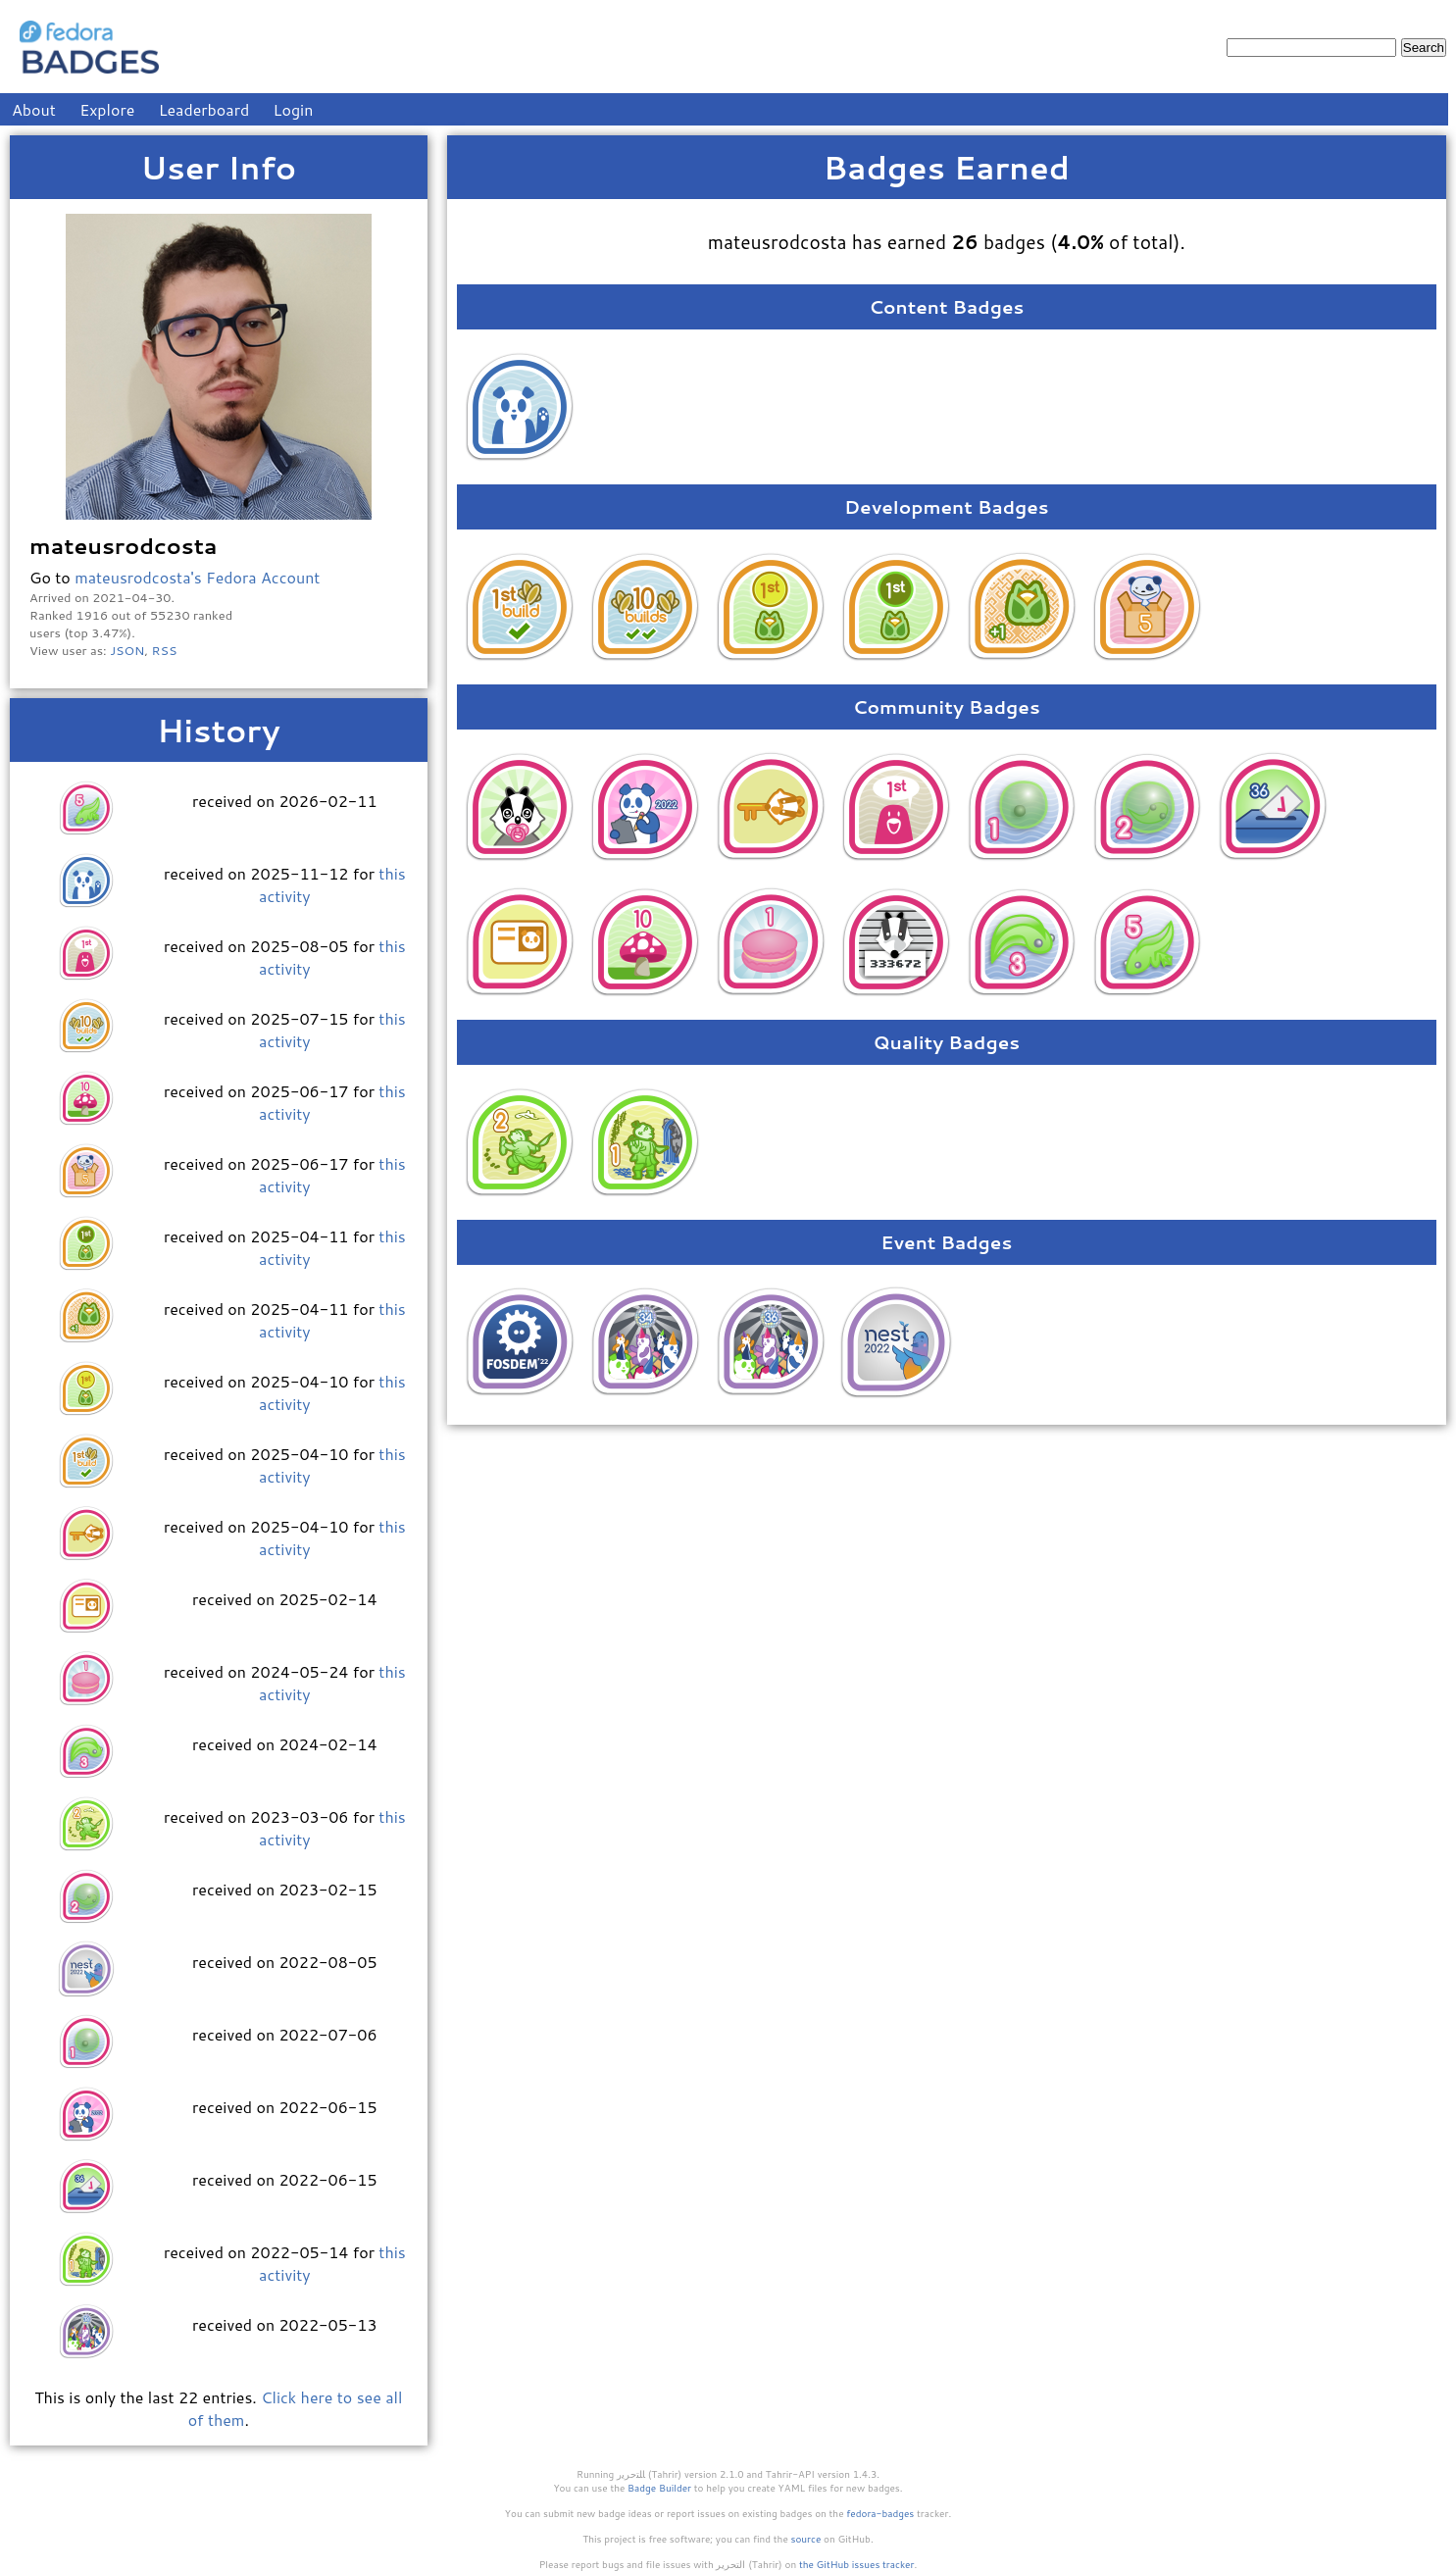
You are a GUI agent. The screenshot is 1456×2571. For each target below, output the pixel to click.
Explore (106, 109)
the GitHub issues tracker (857, 2564)
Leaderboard (204, 109)
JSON (127, 650)
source (806, 2539)
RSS (164, 650)
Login (294, 109)
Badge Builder (659, 2488)
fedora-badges (880, 2513)
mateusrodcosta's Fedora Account (197, 577)
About (34, 109)
